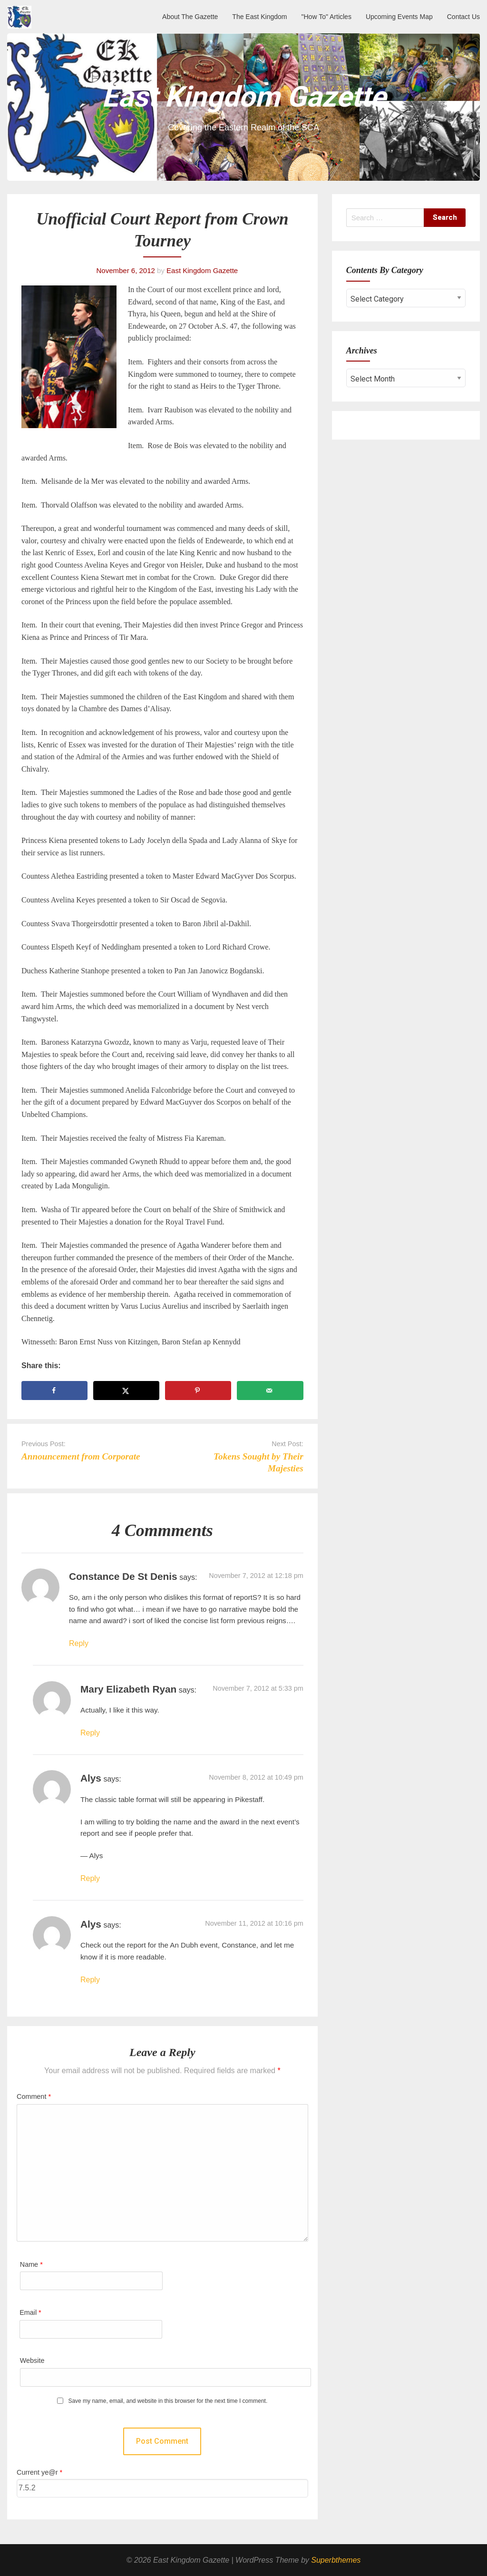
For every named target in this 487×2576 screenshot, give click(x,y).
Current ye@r (39, 2472)
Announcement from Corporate (80, 1456)
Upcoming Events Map (399, 16)
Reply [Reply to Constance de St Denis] (78, 1643)
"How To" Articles (326, 16)
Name (31, 2264)
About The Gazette (190, 16)
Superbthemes (335, 2560)
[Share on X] (126, 1390)
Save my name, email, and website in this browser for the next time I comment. (167, 2401)
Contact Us (463, 16)
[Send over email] (270, 1390)
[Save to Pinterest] (198, 1390)
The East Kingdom (259, 16)
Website (32, 2360)
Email (30, 2312)
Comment (34, 2096)
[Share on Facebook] (54, 1390)
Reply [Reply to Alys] (90, 1878)
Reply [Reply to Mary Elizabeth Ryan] (90, 1733)
